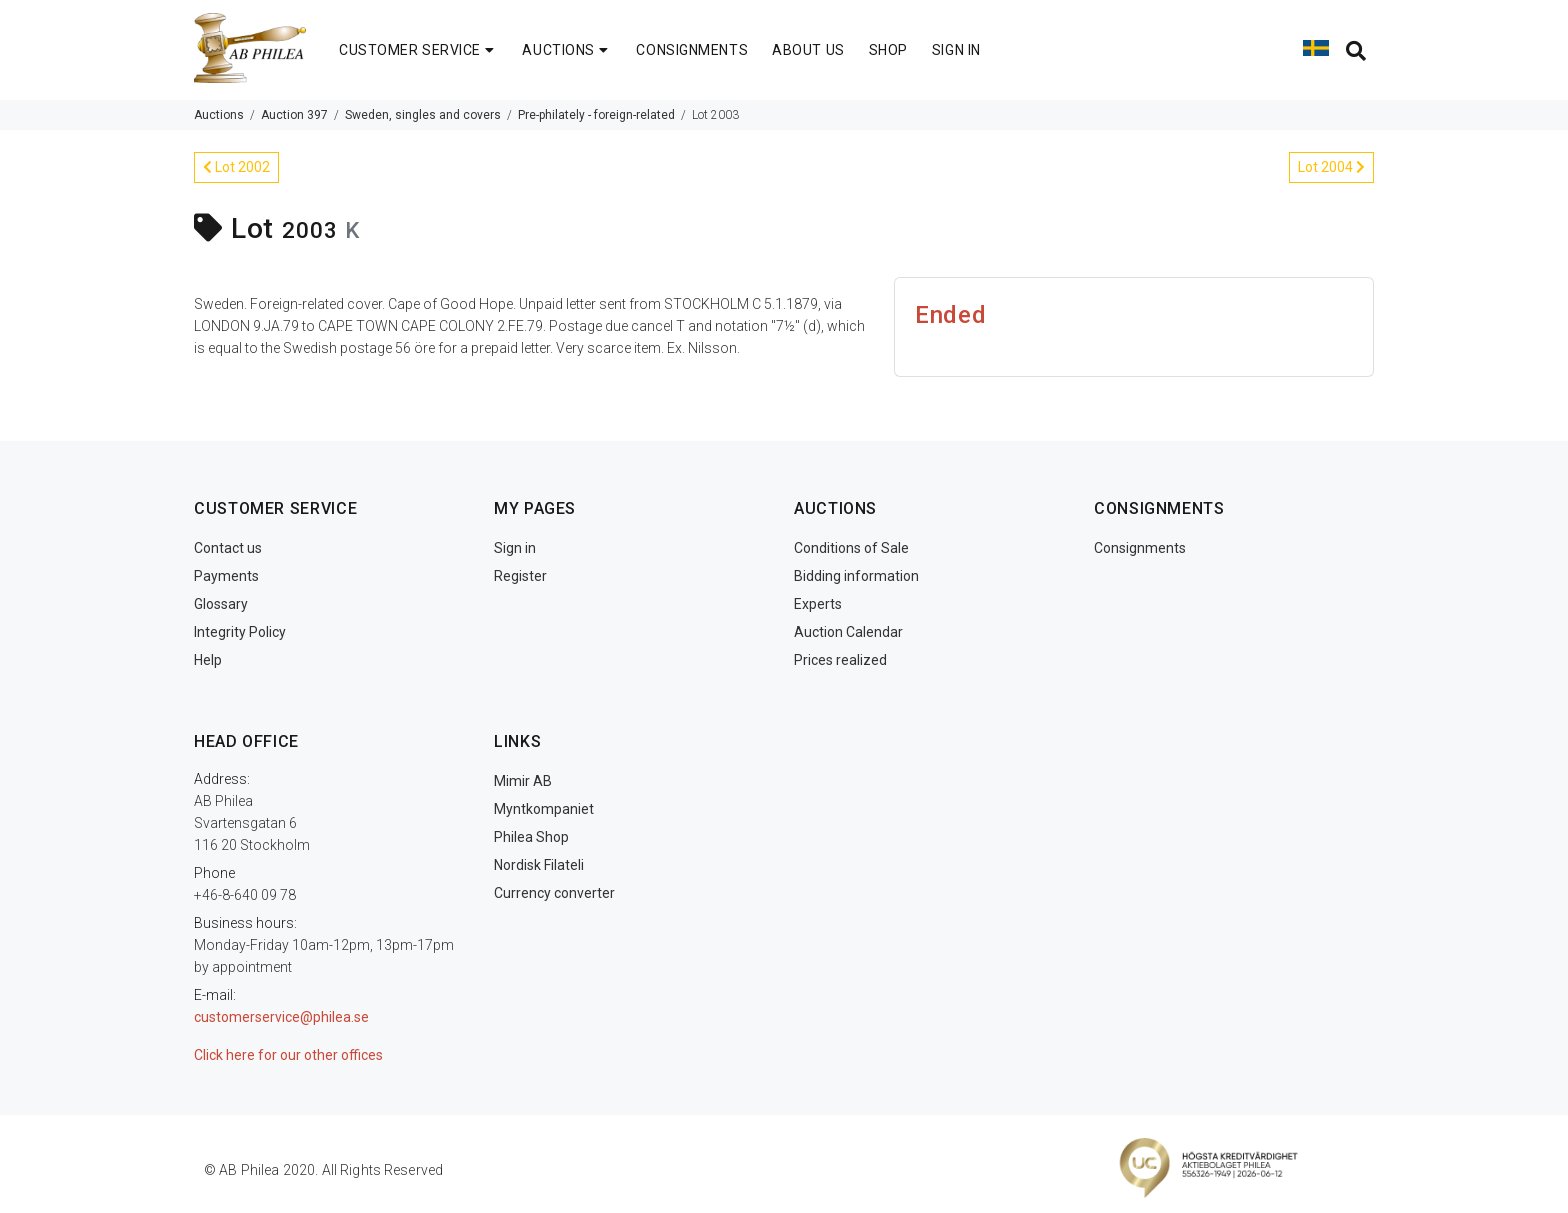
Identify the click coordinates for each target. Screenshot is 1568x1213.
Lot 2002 (236, 167)
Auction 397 (294, 115)
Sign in (515, 548)
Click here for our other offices (288, 1055)
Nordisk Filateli (539, 865)
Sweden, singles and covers (423, 115)
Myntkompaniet (544, 809)
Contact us (228, 548)
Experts (818, 604)
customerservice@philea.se (281, 1017)
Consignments (1140, 548)
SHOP (888, 50)
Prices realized (840, 660)
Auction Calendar (848, 632)
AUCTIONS (567, 50)
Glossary (221, 604)
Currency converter (554, 893)
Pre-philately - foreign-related (596, 115)
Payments (226, 576)
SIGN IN (956, 50)
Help (208, 660)
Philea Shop (531, 837)
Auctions (219, 115)
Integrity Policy (240, 632)
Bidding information (856, 576)
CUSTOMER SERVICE (418, 50)
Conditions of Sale (851, 548)
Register (520, 576)
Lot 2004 (1331, 167)
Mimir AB (523, 781)
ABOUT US (808, 50)
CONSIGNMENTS (692, 50)
